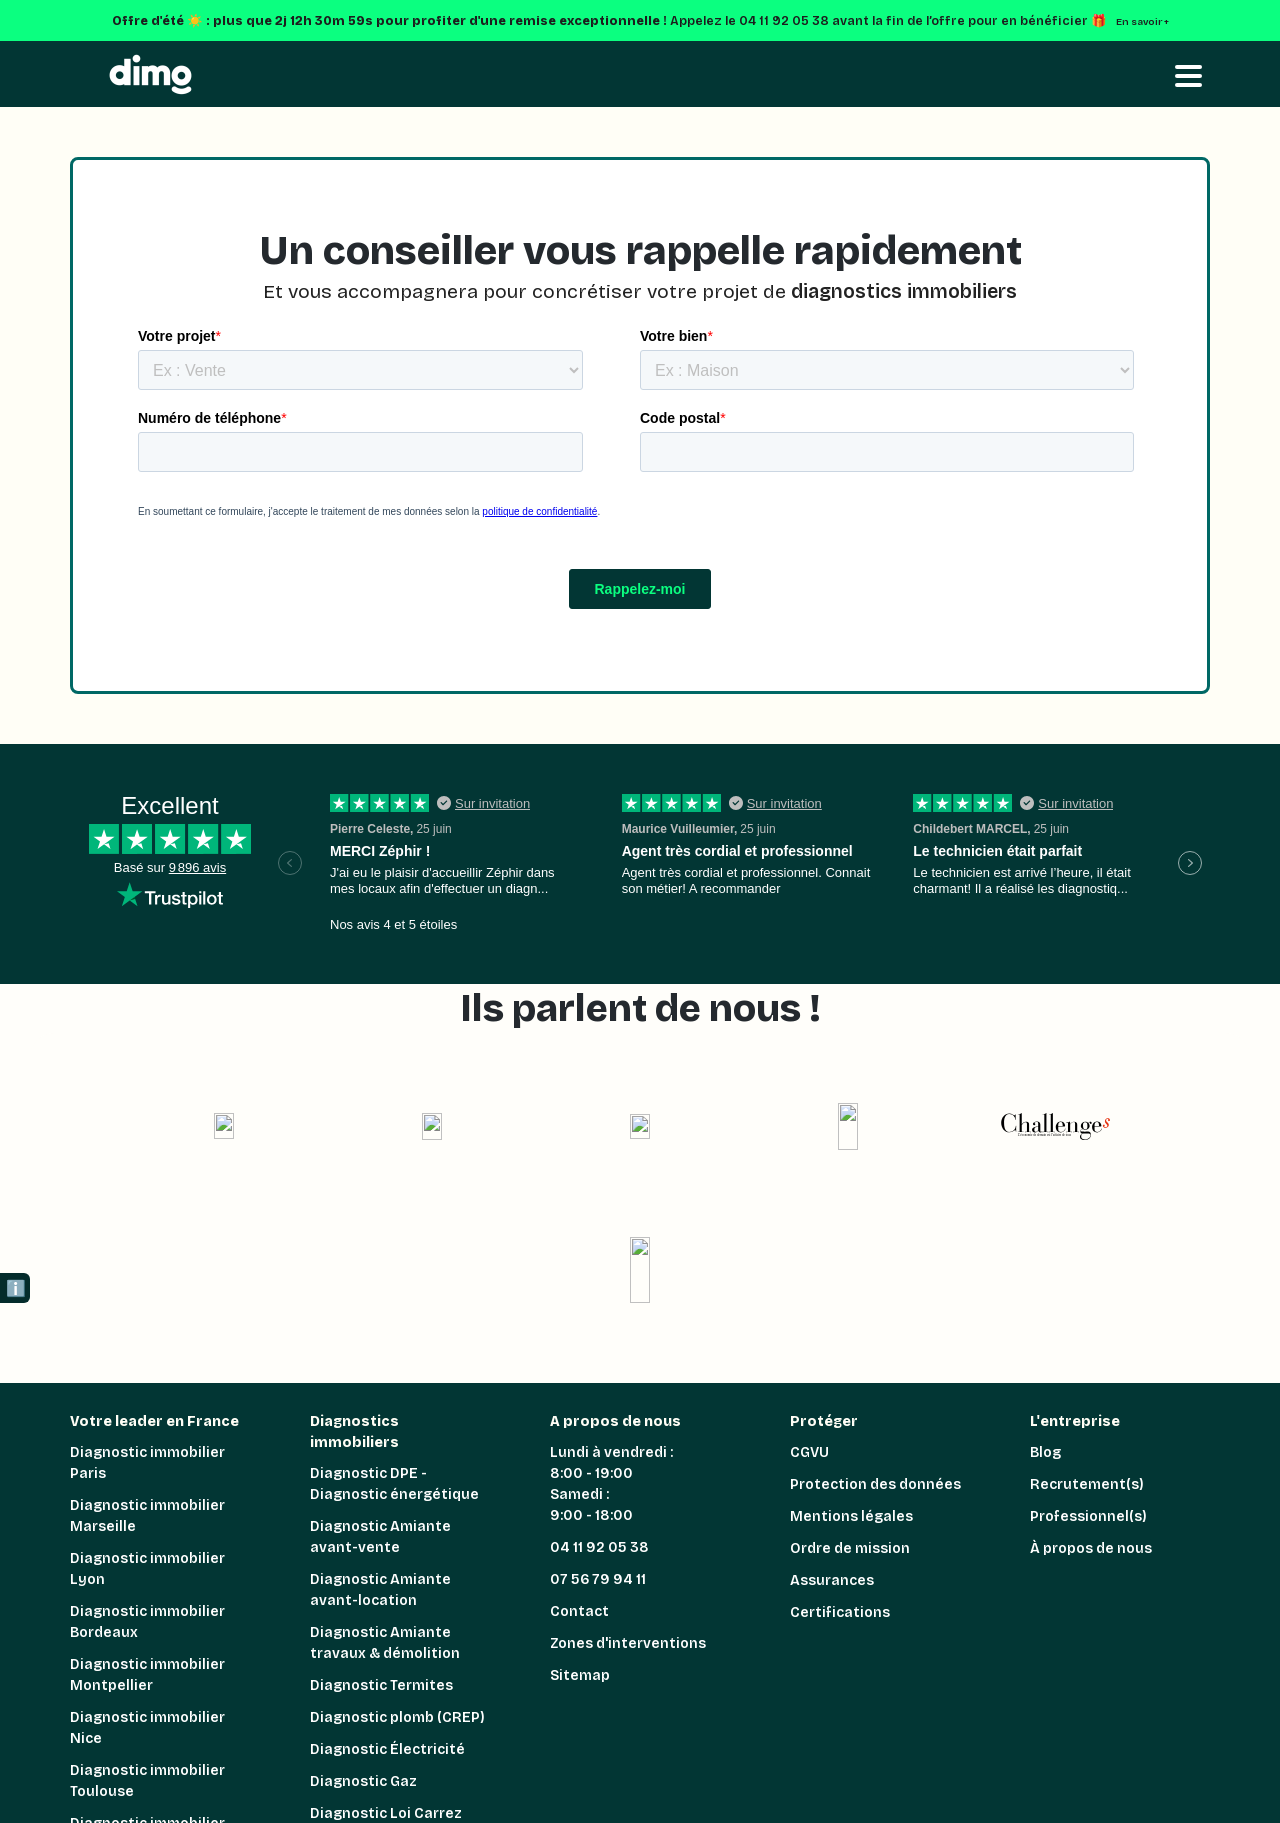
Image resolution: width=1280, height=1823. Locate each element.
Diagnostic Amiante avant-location (380, 1590)
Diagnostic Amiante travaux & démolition (385, 1643)
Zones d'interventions (628, 1643)
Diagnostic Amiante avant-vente (380, 1537)
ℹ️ (16, 1288)
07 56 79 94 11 (598, 1579)
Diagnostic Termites (381, 1685)
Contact (579, 1611)
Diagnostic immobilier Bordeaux (147, 1622)
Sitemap (580, 1675)
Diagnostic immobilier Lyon (147, 1569)
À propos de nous (1091, 1548)
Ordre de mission (850, 1548)
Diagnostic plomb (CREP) (397, 1717)
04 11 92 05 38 (599, 1547)
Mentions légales (851, 1516)
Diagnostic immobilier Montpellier (147, 1675)
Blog (1045, 1452)
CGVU (809, 1452)
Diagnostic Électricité (387, 1749)
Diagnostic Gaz (363, 1781)
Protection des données (875, 1484)
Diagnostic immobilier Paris (147, 1463)
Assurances (832, 1580)
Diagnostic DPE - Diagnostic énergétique (394, 1484)
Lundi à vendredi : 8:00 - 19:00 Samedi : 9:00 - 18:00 (611, 1484)
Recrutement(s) (1087, 1484)
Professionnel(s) (1088, 1516)
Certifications (840, 1612)
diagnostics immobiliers (904, 291)
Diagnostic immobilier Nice (147, 1728)
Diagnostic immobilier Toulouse (147, 1781)
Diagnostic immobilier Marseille (147, 1516)
